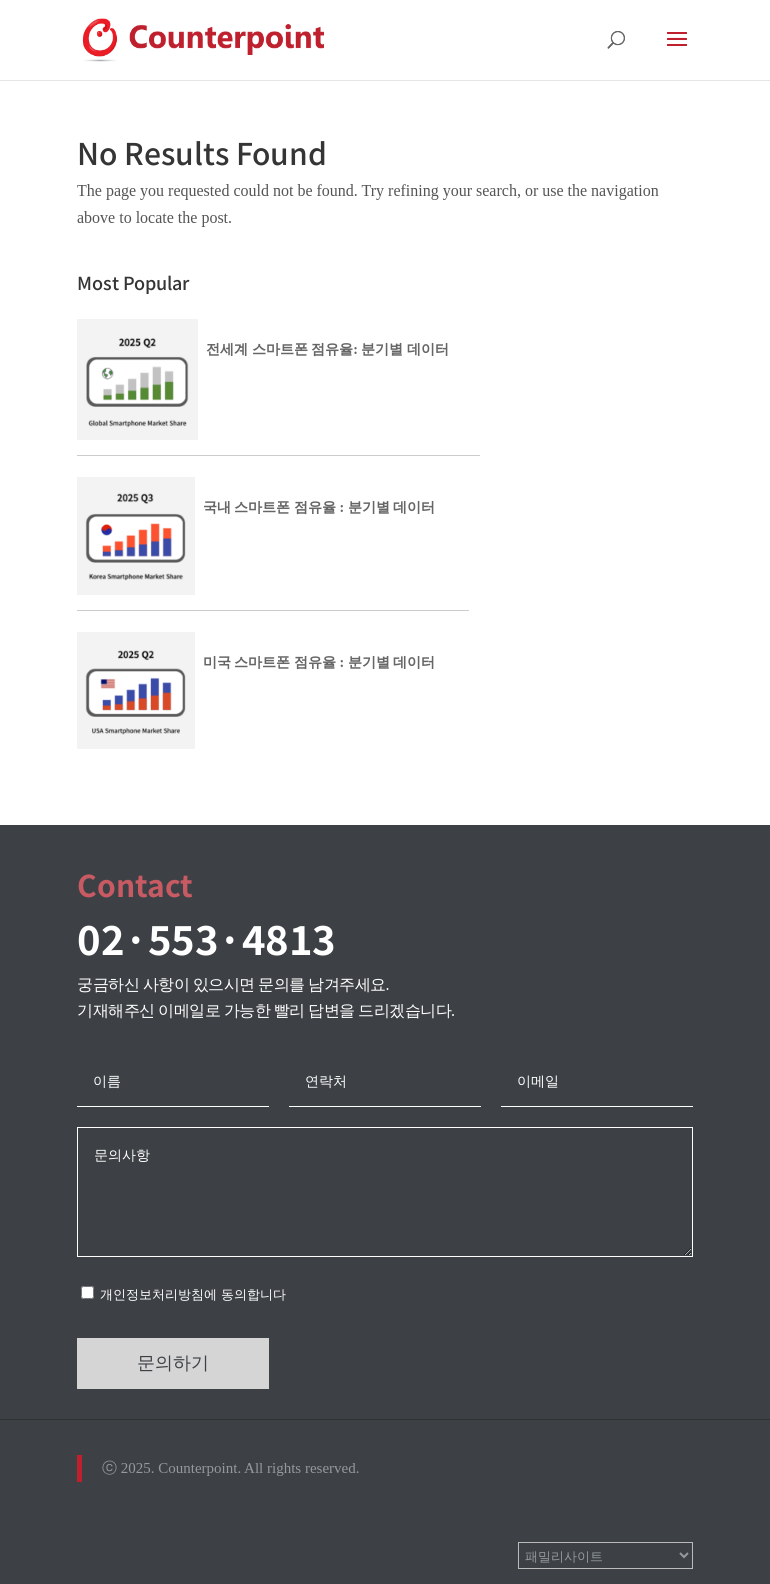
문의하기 (173, 1363)
